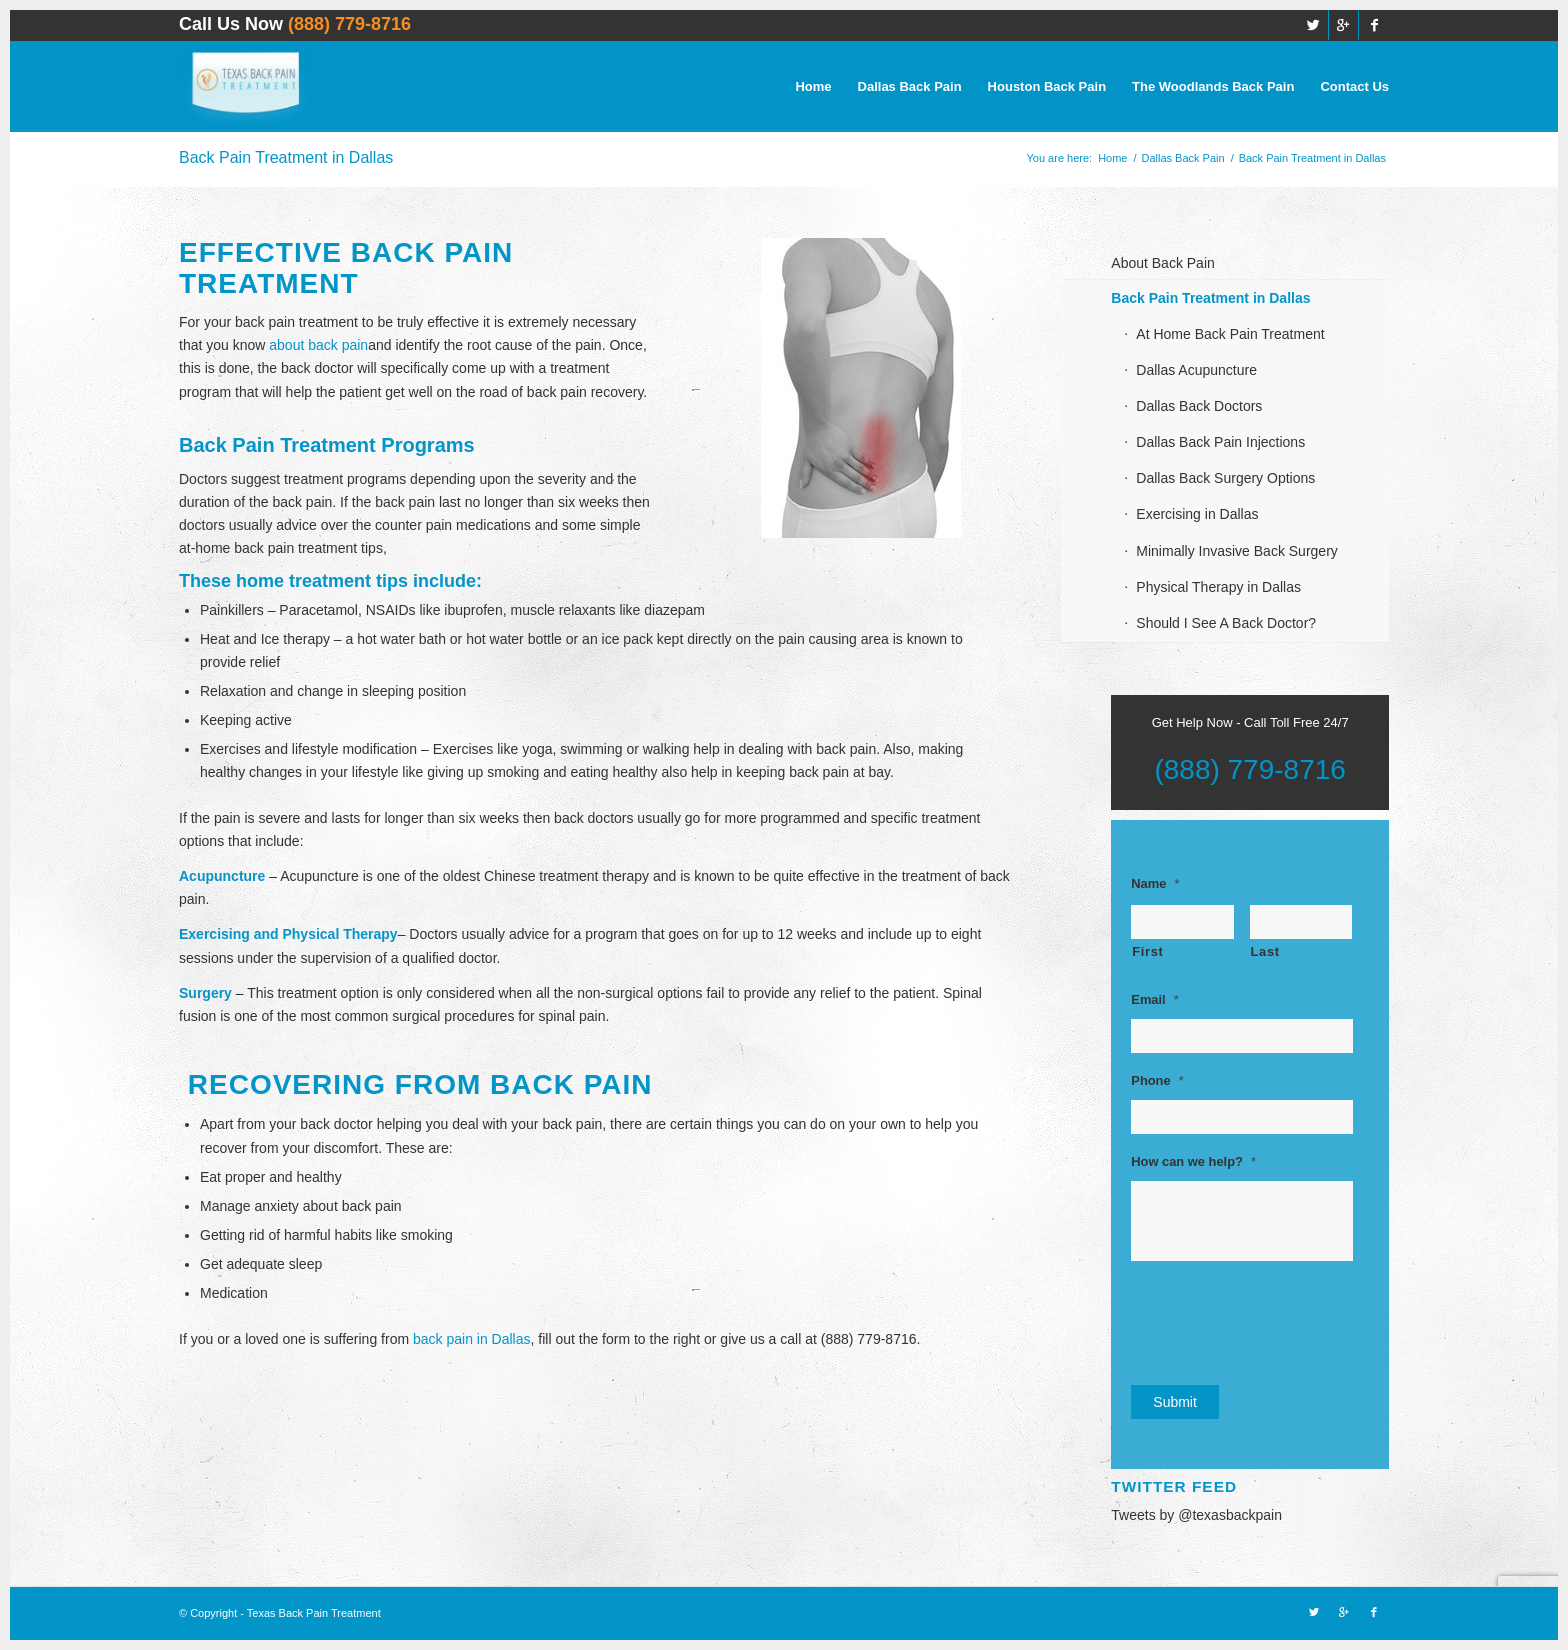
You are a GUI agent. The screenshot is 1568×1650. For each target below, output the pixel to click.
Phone (1157, 1080)
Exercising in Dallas (1197, 514)
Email (1154, 999)
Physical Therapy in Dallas (1218, 587)
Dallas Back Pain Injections (1220, 442)
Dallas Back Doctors (1199, 406)
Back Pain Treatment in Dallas (286, 157)
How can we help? (1193, 1161)
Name (1155, 883)
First (1147, 951)
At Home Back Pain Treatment (1230, 334)
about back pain (318, 345)
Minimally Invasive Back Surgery (1237, 551)
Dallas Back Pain (1182, 158)
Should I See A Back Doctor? (1226, 623)
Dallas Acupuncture (1196, 370)
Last (1265, 951)
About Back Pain (1163, 263)
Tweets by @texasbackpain (1196, 1515)
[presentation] (1283, 1320)
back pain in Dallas (472, 1339)
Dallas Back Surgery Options (1225, 478)
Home (1112, 158)
